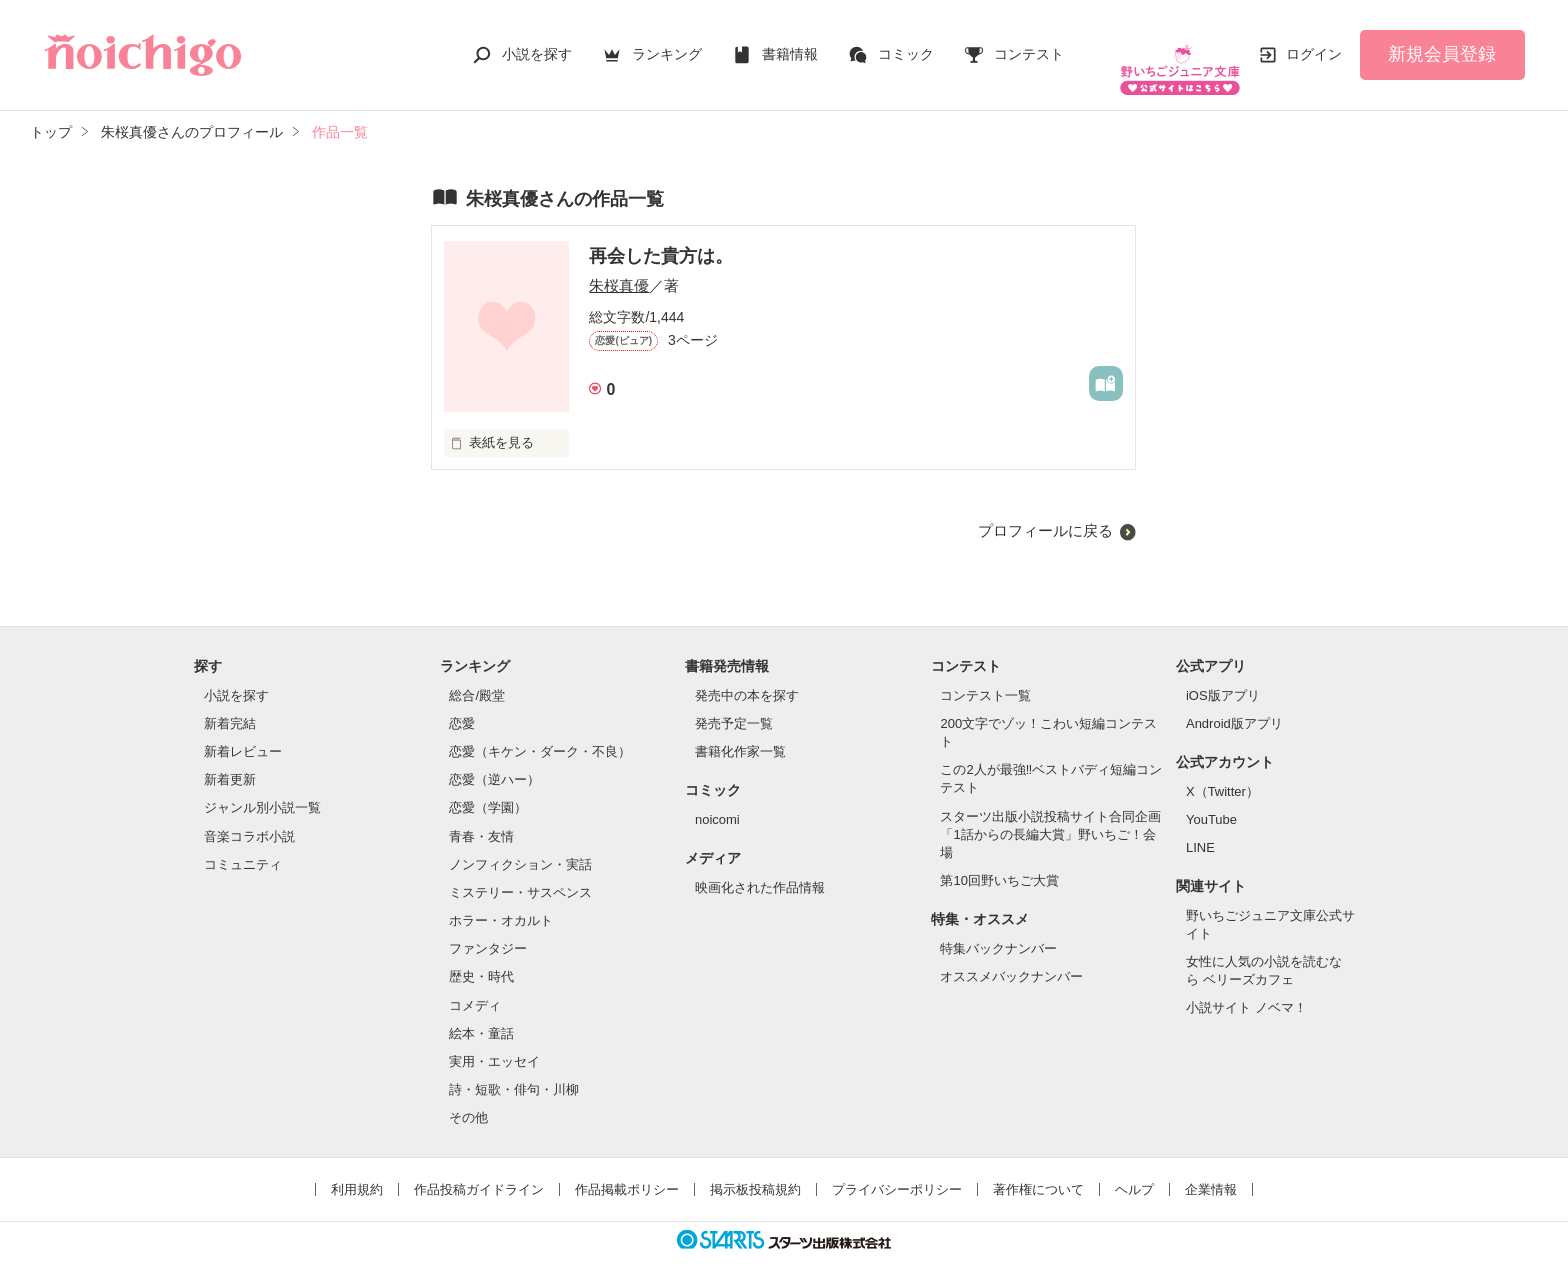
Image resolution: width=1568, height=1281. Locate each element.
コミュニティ (243, 844)
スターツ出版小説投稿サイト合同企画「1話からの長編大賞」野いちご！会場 (1050, 814)
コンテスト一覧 (985, 675)
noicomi (717, 799)
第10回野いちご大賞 (999, 860)
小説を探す (537, 44)
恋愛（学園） (488, 787)
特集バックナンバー (998, 928)
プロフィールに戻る (1045, 510)
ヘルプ (1134, 1169)
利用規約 (357, 1169)
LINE (1200, 827)
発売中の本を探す (747, 675)
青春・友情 (481, 816)
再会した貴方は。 (661, 236)
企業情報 (1211, 1169)
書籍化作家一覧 (740, 731)
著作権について (1038, 1169)
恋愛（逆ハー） (494, 759)
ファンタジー (488, 928)
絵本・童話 (481, 1013)
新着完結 (230, 703)
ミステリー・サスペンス (520, 872)
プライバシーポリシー (897, 1169)
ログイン (1314, 44)
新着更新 (230, 759)
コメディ (475, 985)
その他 (468, 1097)
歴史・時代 (481, 956)
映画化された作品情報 (760, 867)
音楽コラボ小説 (249, 816)
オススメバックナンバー (1011, 956)
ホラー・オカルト (501, 900)
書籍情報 (790, 44)
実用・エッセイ (494, 1041)
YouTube (1211, 799)
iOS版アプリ (1223, 675)
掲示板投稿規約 (755, 1169)
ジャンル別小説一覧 (262, 787)
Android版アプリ (1234, 703)
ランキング (667, 44)
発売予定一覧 (734, 703)
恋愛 (462, 703)
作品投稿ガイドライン (479, 1169)
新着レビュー (243, 731)
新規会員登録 (1442, 44)
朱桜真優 (619, 265)
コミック (906, 44)
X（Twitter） (1222, 771)
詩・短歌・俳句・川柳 (514, 1069)
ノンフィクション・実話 (520, 844)
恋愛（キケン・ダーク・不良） (540, 731)
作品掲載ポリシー (627, 1169)
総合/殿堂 (477, 675)
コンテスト (1029, 44)
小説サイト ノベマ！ (1246, 987)
